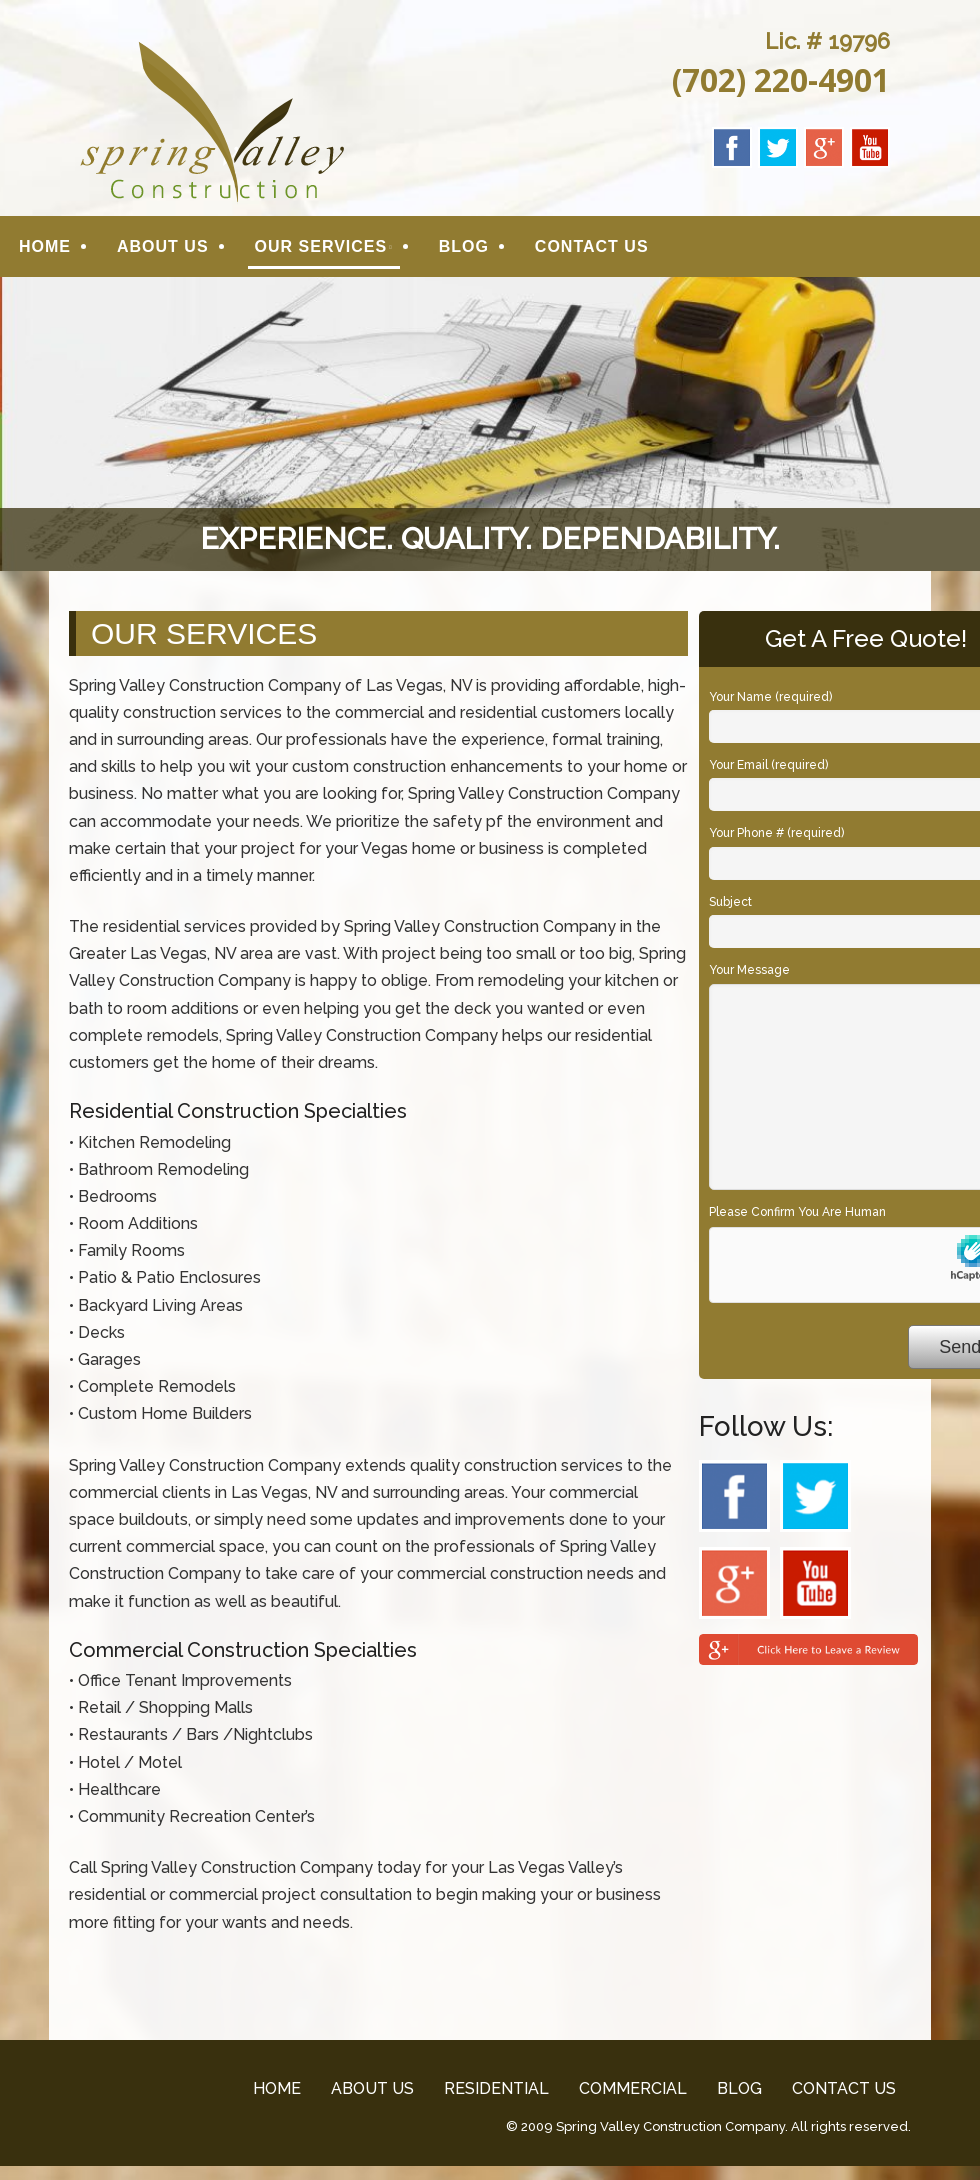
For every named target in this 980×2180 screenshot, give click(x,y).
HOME (45, 248)
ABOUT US (163, 248)
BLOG (464, 248)
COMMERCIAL (633, 2092)
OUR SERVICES (321, 248)
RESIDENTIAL (496, 2092)
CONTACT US (592, 248)
